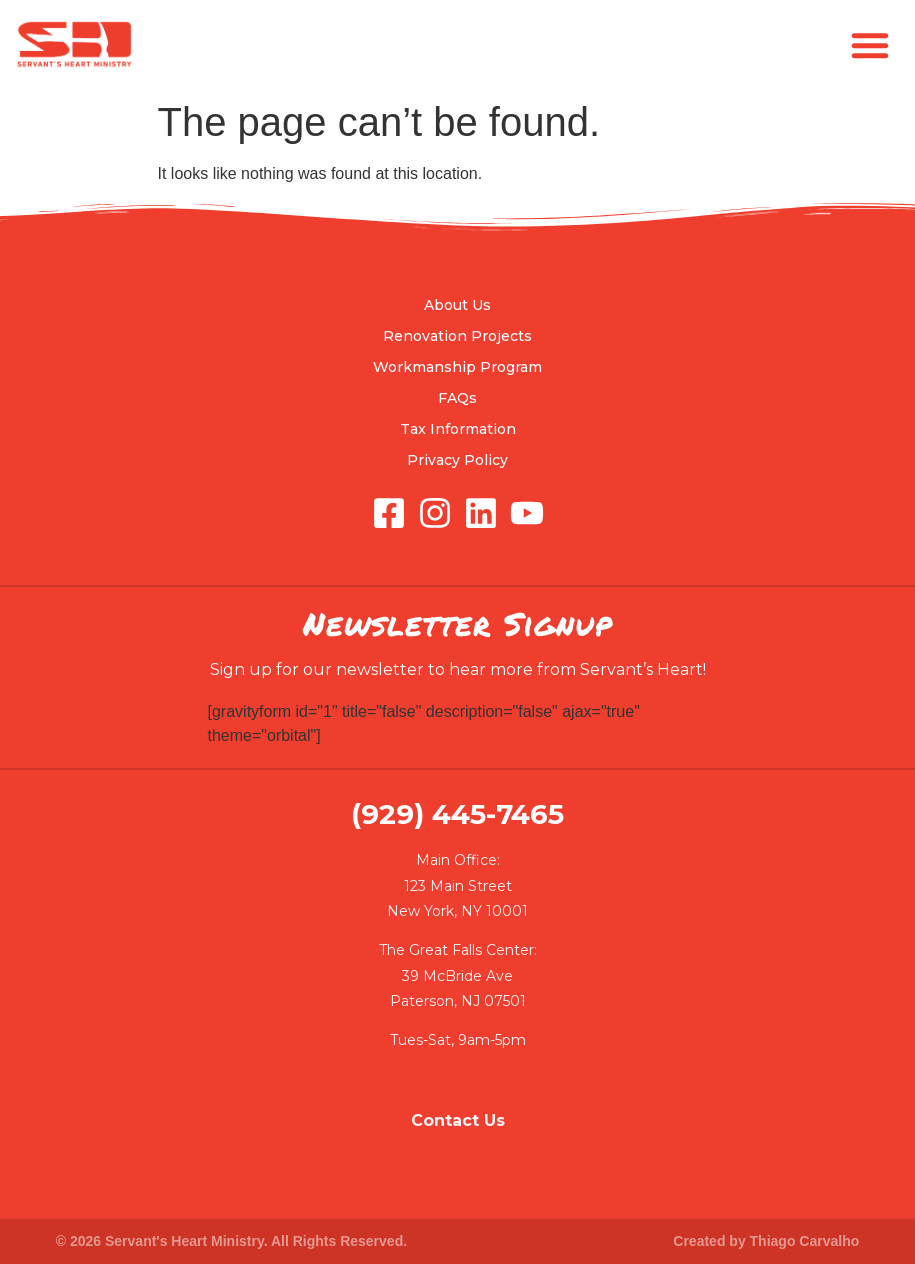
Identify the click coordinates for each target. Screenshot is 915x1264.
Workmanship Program (457, 367)
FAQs (457, 398)
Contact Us (458, 1120)
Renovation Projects (457, 336)
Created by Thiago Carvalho (766, 1241)
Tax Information (458, 429)
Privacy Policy (457, 460)
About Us (457, 305)
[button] (870, 45)
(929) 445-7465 (457, 814)
